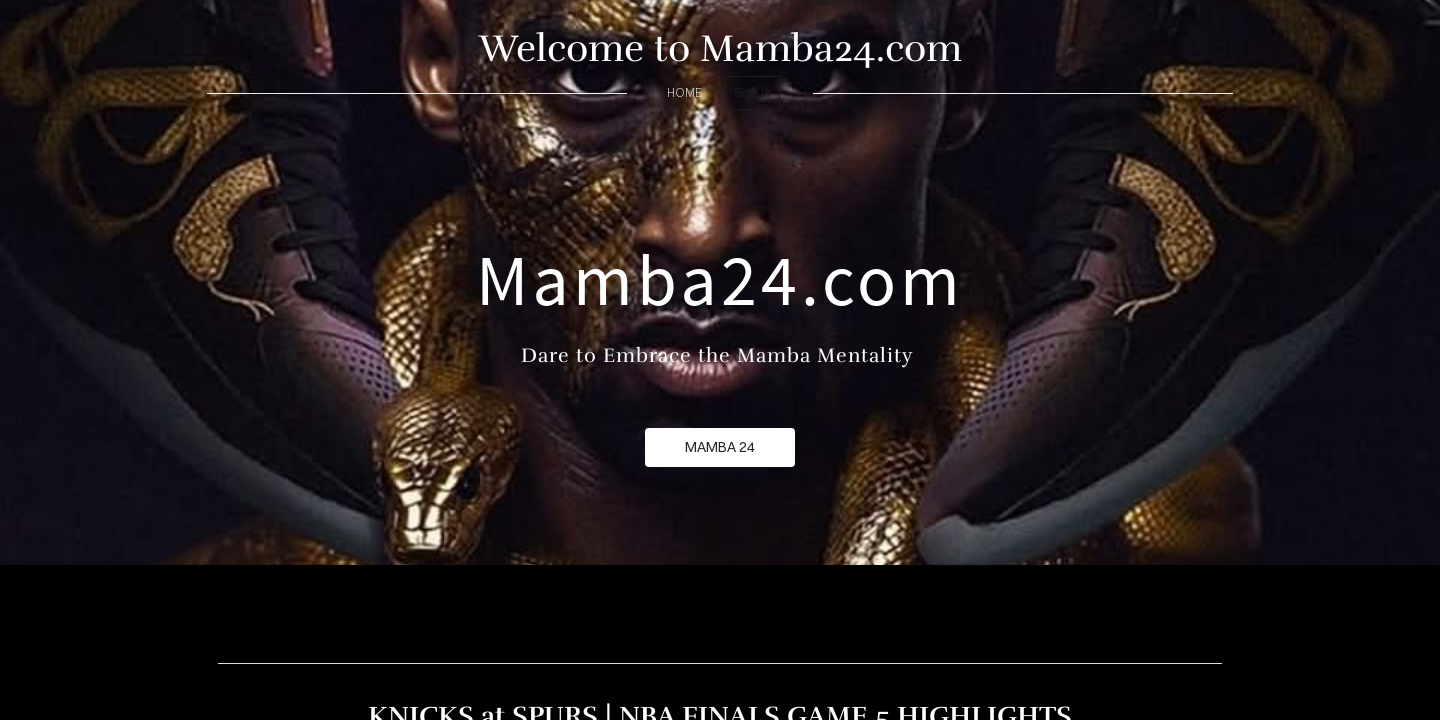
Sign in (752, 92)
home (684, 92)
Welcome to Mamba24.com (720, 48)
